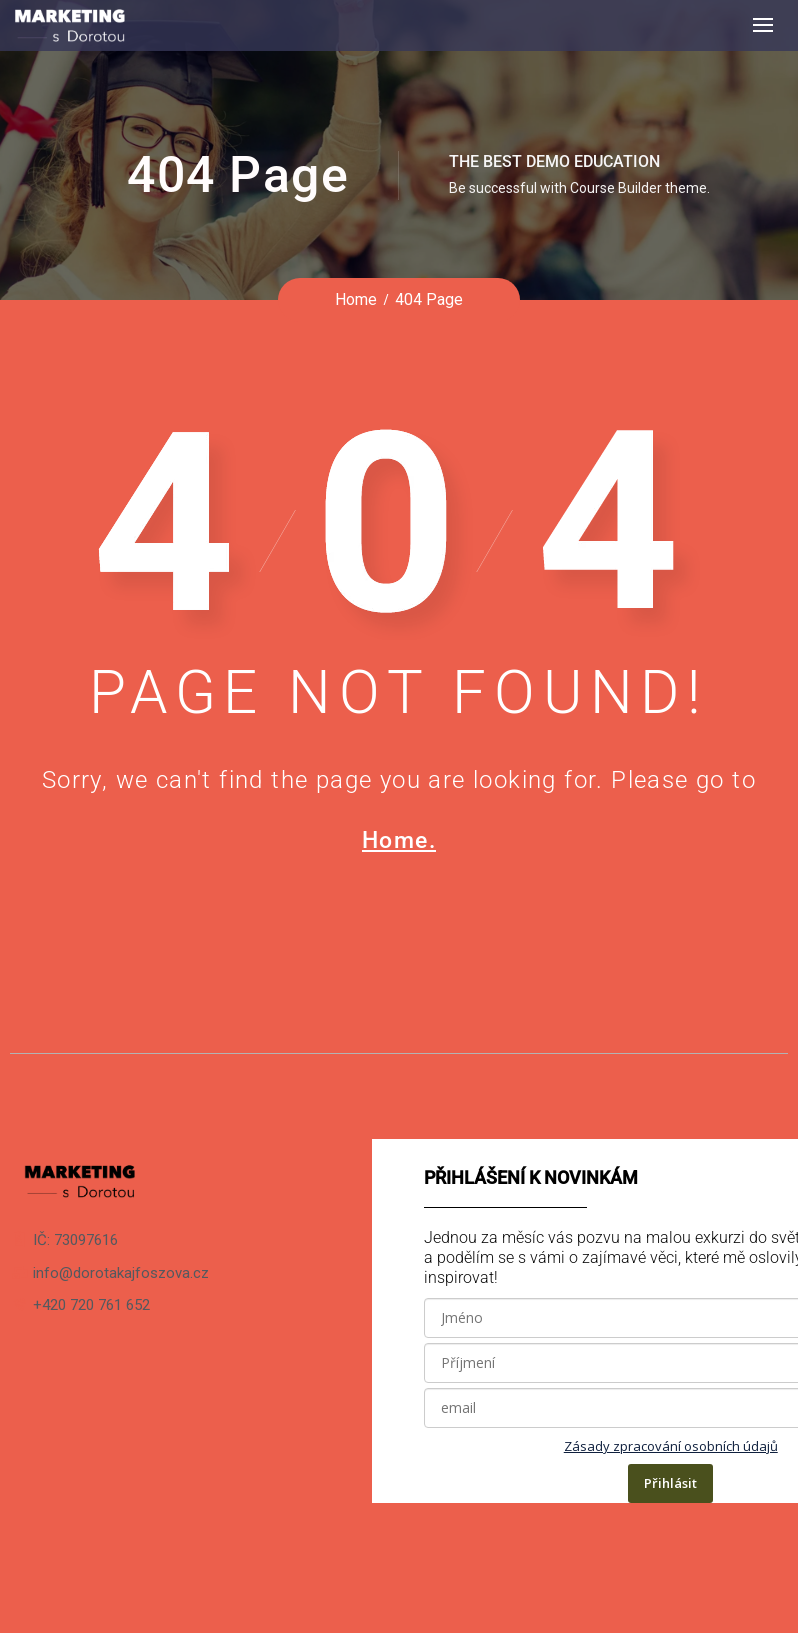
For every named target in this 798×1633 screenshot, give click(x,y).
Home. (399, 840)
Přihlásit (670, 1483)
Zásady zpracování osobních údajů (671, 1446)
